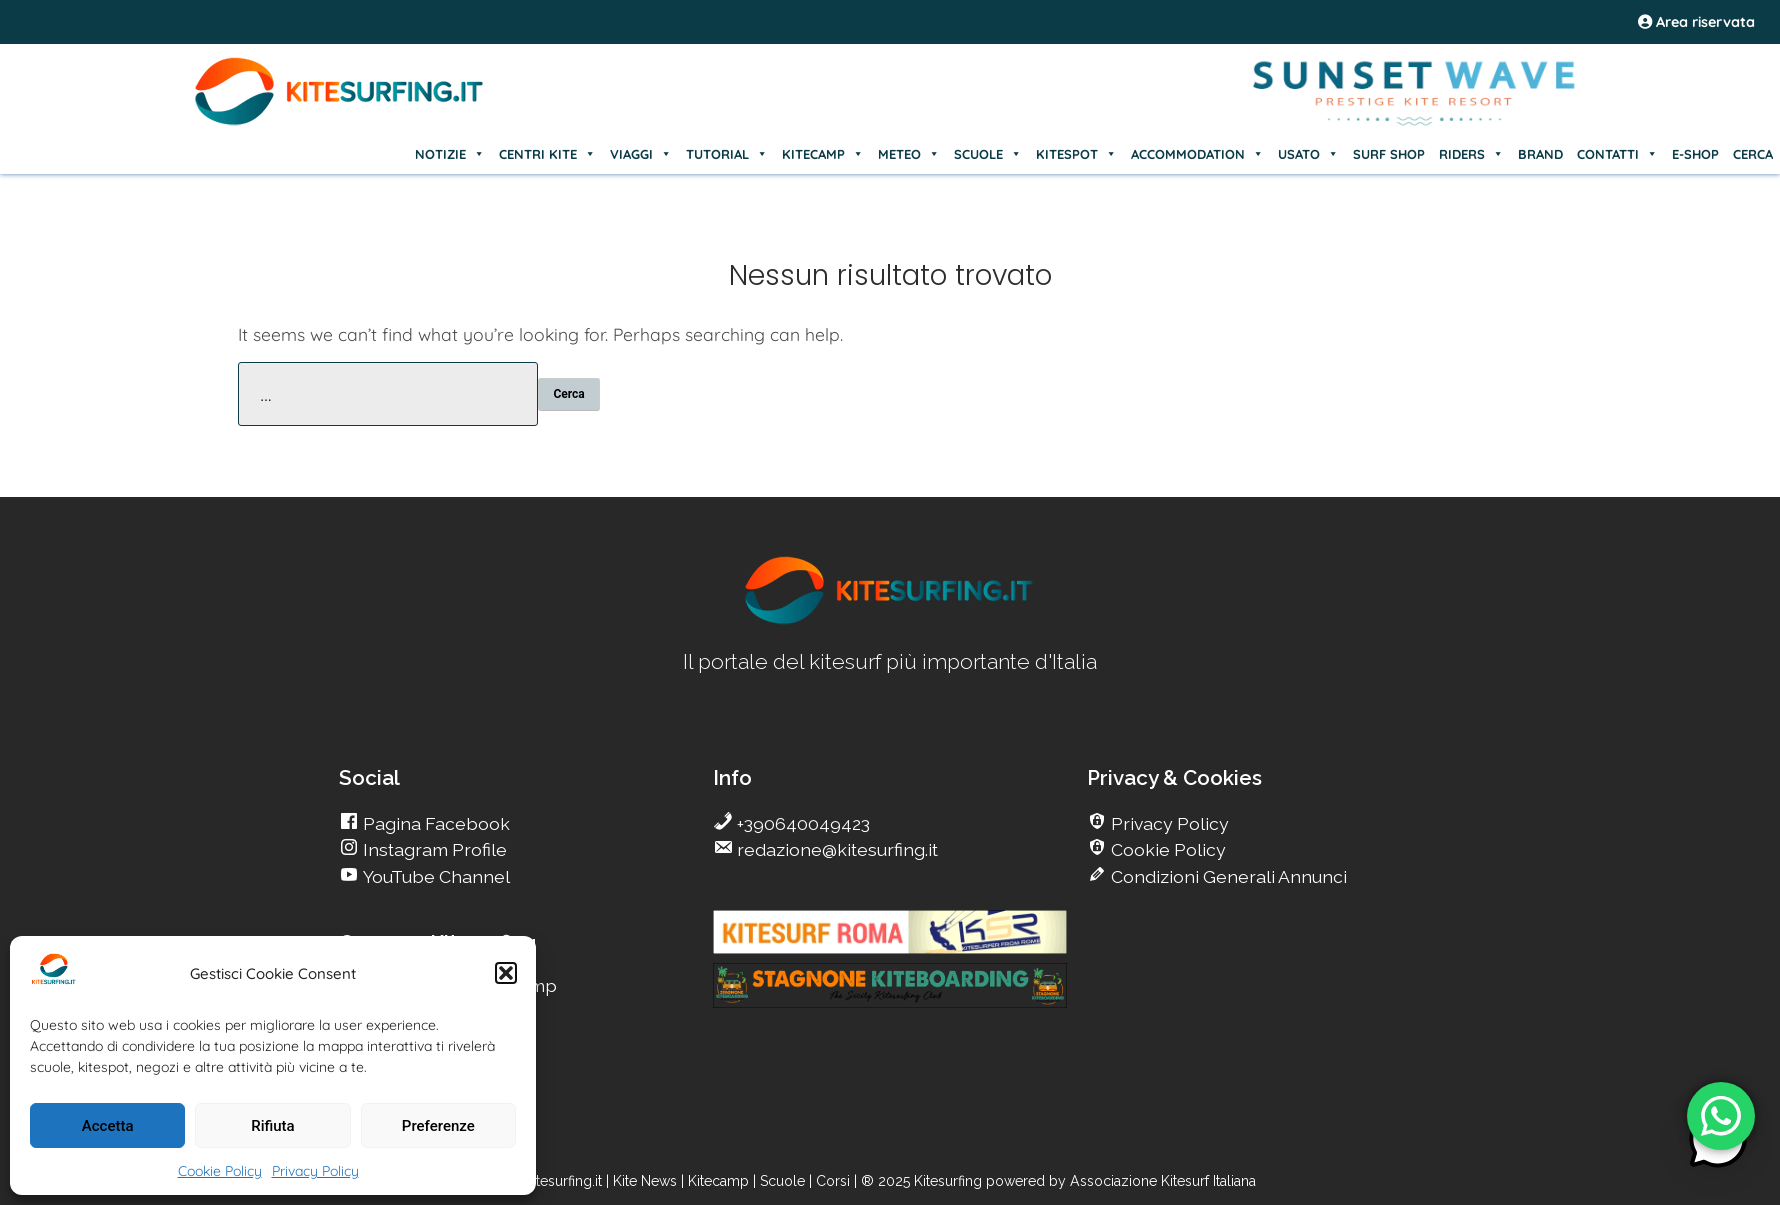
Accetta (108, 1126)
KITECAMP (823, 154)
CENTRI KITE (547, 154)
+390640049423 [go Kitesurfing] (801, 823)
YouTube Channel (434, 876)
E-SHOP (1695, 154)
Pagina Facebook (434, 823)
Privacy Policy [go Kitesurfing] (1168, 823)
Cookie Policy (220, 1171)
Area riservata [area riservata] (1696, 22)
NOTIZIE (450, 154)
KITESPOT (1076, 154)
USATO (1308, 154)
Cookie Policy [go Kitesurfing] (1166, 849)
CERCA (1753, 154)
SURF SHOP (1389, 154)
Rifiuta (272, 1126)
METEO (909, 154)
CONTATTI (1617, 154)
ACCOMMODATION (1197, 154)
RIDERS (1471, 154)
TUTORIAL (727, 154)
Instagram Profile (433, 849)
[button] (506, 973)
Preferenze (438, 1126)
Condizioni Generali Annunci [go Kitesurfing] (1227, 876)
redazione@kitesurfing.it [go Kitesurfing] (835, 849)
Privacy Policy (315, 1171)
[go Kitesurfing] (890, 620)
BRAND (1540, 154)
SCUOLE (988, 154)
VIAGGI (641, 154)
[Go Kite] (340, 122)
